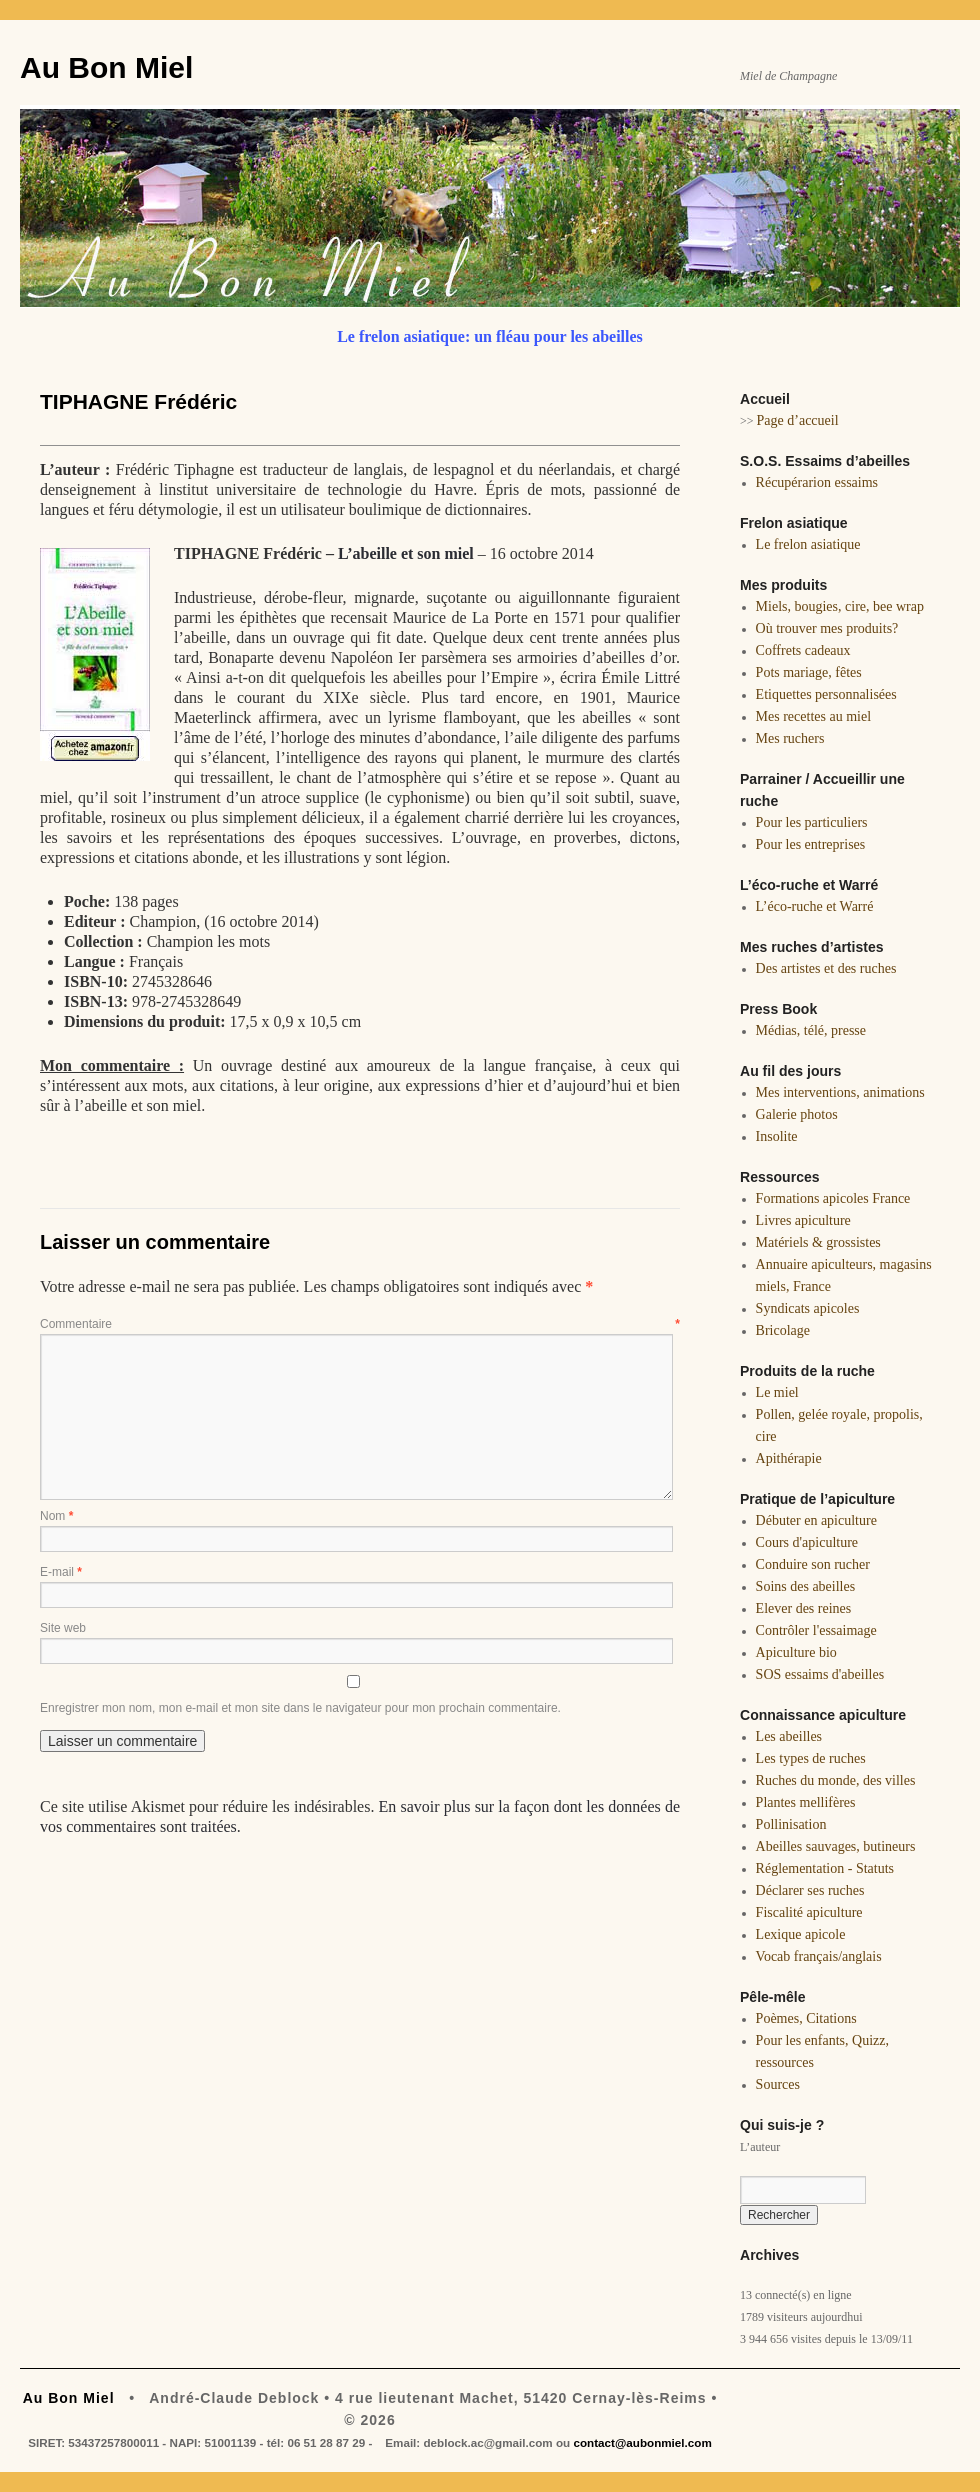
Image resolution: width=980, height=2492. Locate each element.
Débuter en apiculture (816, 1520)
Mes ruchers (790, 738)
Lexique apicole (801, 1934)
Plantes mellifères (806, 1802)
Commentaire (360, 1324)
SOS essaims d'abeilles (820, 1674)
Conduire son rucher (813, 1564)
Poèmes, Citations (806, 2018)
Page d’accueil (798, 420)
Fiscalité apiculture (809, 1912)
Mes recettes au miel (813, 716)
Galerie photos (797, 1114)
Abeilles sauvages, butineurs (836, 1846)
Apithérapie (789, 1458)
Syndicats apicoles (808, 1308)
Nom (56, 1516)
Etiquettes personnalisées (826, 694)
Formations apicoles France (833, 1198)
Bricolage (783, 1330)
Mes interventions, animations (840, 1092)
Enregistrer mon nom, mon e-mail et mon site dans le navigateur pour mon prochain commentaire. (300, 1708)
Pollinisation (791, 1824)
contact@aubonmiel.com (642, 2442)
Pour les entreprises (811, 844)
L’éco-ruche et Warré (815, 906)
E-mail (61, 1572)
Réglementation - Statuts (825, 1868)
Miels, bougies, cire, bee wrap (840, 606)
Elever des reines (804, 1608)
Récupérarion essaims (817, 482)
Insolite (777, 1136)
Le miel (777, 1392)
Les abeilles (789, 1736)
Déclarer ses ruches (810, 1890)
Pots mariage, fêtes (809, 672)
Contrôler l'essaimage (816, 1630)
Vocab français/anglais (819, 1956)
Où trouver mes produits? (827, 628)
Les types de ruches (811, 1758)
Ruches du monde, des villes (836, 1780)
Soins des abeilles (806, 1586)
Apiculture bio (796, 1652)
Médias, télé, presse (811, 1030)
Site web (63, 1628)
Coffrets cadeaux (803, 650)
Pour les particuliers (812, 822)
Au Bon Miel (106, 67)
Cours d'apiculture (807, 1542)
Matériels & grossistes (818, 1242)
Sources (778, 2084)
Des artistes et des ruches (826, 968)
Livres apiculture (803, 1220)
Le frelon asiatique (808, 544)
